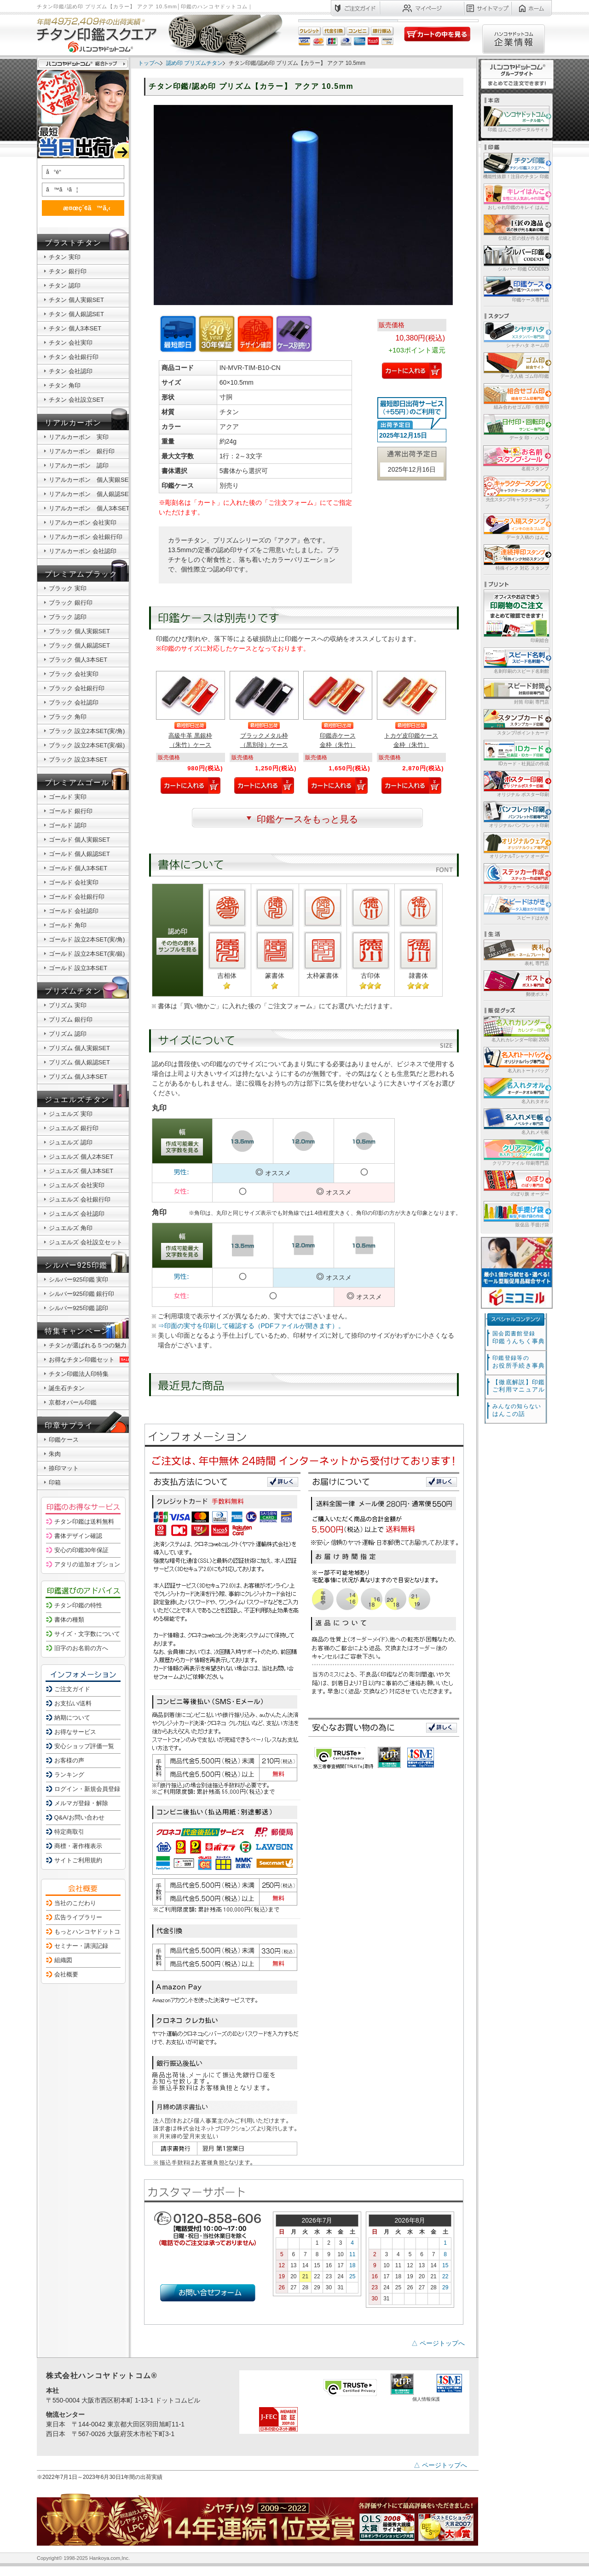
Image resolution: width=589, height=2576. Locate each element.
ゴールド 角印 (68, 925)
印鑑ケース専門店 (515, 288)
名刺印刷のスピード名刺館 (515, 660)
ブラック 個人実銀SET (79, 631)
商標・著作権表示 (78, 1845)
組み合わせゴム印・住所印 (515, 396)
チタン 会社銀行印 (73, 356)
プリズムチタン (73, 991)
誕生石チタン (67, 1388)
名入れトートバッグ (515, 1059)
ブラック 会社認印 (73, 702)
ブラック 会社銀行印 (76, 688)
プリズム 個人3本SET (78, 1076)
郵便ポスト (515, 983)
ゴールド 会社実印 (73, 882)
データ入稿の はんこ (515, 526)
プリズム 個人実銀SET (79, 1048)
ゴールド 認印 (68, 825)
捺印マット (64, 1468)
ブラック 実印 (68, 588)
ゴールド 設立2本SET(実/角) (87, 939)
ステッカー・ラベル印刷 (515, 875)
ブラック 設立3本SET (78, 759)
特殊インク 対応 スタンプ (515, 557)
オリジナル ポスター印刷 (515, 783)
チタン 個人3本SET (75, 328)
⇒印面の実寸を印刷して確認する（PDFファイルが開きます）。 (251, 1325)
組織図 (63, 1960)
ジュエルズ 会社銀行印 (79, 1199)
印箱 (55, 1482)
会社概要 (66, 1974)
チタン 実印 (65, 257)
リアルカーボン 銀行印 (82, 451)
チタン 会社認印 (70, 371)
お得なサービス (75, 1731)
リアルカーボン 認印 (79, 465)
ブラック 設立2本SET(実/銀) (87, 745)
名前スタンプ (515, 457)
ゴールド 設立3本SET (78, 968)
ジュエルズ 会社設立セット (85, 1242)
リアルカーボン (73, 423)
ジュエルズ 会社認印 (76, 1213)
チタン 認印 (65, 285)
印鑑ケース (64, 1439)
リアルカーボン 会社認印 (82, 551)
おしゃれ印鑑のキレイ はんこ (515, 196)
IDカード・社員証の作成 (515, 752)
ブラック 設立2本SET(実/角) (87, 731)
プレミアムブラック (81, 574)
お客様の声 (69, 1760)
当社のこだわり (75, 1903)
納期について (72, 1717)
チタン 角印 (65, 385)
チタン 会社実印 (70, 342)
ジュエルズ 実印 (70, 1113)
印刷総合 (516, 616)
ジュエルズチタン (77, 1099)
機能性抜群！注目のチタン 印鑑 (515, 165)
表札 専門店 (515, 952)
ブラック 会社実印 (73, 673)
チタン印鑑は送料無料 (84, 1521)
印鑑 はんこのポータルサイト (515, 118)
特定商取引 (69, 1831)
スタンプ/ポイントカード (515, 721)
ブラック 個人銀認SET (79, 645)
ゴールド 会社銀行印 (76, 896)
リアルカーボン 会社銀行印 (85, 536)
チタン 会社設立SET (76, 399)
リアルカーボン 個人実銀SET (90, 479)
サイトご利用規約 (78, 1860)
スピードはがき (515, 906)
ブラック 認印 (68, 616)
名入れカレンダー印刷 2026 (515, 1028)
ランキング (69, 1774)
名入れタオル (515, 1090)
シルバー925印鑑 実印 (78, 1279)
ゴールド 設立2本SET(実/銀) (87, 953)
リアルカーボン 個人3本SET (89, 508)
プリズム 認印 (68, 1033)
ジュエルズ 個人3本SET (81, 1170)
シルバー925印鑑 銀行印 (81, 1293)
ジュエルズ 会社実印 (76, 1185)
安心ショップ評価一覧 (84, 1746)
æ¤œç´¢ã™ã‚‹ (81, 208)
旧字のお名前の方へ (81, 1648)
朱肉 (55, 1453)
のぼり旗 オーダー (515, 1182)
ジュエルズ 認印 (70, 1142)
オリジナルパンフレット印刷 (515, 814)
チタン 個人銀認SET (76, 314)
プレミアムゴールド (81, 782)
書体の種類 (69, 1619)
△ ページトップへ (438, 2343)
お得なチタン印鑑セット (90, 1359)
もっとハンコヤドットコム (90, 1931)
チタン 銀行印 (68, 271)
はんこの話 (516, 1410)
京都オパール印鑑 (73, 1402)
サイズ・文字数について (87, 1633)
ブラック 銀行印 (70, 602)
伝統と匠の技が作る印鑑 (515, 227)
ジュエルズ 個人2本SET (81, 1156)
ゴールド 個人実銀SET (79, 839)
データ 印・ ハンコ (515, 426)
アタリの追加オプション (87, 1564)
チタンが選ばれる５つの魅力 (88, 1345)
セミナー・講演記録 (81, 1945)
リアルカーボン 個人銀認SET (90, 494)
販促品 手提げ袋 (515, 1213)
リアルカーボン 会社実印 (82, 522)
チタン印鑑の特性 (78, 1605)
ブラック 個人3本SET (78, 659)
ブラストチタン (73, 243)
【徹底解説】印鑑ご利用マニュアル (518, 1386)
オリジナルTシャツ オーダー (515, 845)
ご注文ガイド (72, 1689)
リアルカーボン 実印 (79, 436)
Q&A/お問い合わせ (79, 1817)
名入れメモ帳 (515, 1121)
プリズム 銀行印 (70, 1019)
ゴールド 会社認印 (73, 910)
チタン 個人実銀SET (76, 299)
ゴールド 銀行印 (70, 811)
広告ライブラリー (78, 1917)
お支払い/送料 (73, 1703)
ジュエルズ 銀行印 (73, 1128)
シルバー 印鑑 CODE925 (515, 257)
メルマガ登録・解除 (81, 1803)
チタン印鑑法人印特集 (79, 1373)
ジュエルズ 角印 (70, 1227)
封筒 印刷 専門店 (515, 691)
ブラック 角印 (68, 716)
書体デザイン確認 (78, 1535)
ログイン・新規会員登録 (87, 1788)
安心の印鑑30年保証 (81, 1550)
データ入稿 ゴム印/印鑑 (515, 365)
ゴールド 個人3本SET (78, 868)
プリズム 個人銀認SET (79, 1062)
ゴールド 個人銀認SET (79, 853)
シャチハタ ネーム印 (515, 334)
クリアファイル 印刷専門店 (515, 1152)
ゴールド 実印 (68, 796)
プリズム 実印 (68, 1005)
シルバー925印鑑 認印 (78, 1308)
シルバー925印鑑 (76, 1265)
